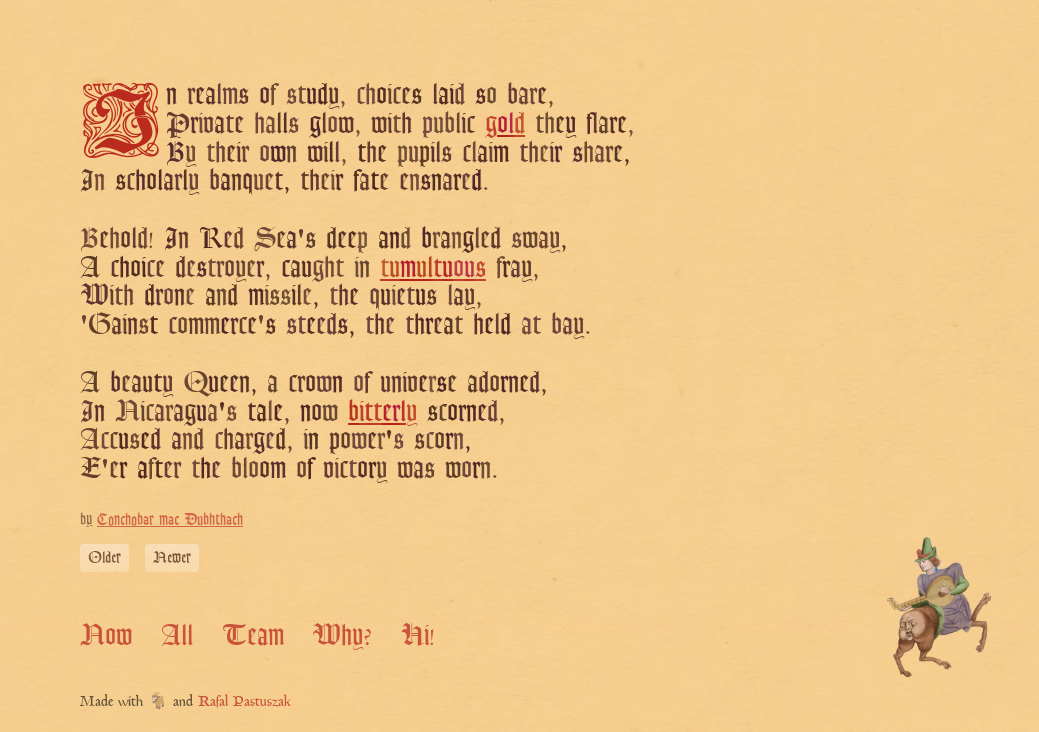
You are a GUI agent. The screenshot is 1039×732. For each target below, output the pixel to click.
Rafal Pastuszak (244, 702)
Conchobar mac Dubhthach (170, 519)
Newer (172, 557)
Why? (342, 634)
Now (106, 634)
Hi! (418, 634)
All (177, 634)
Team (253, 634)
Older (104, 557)
